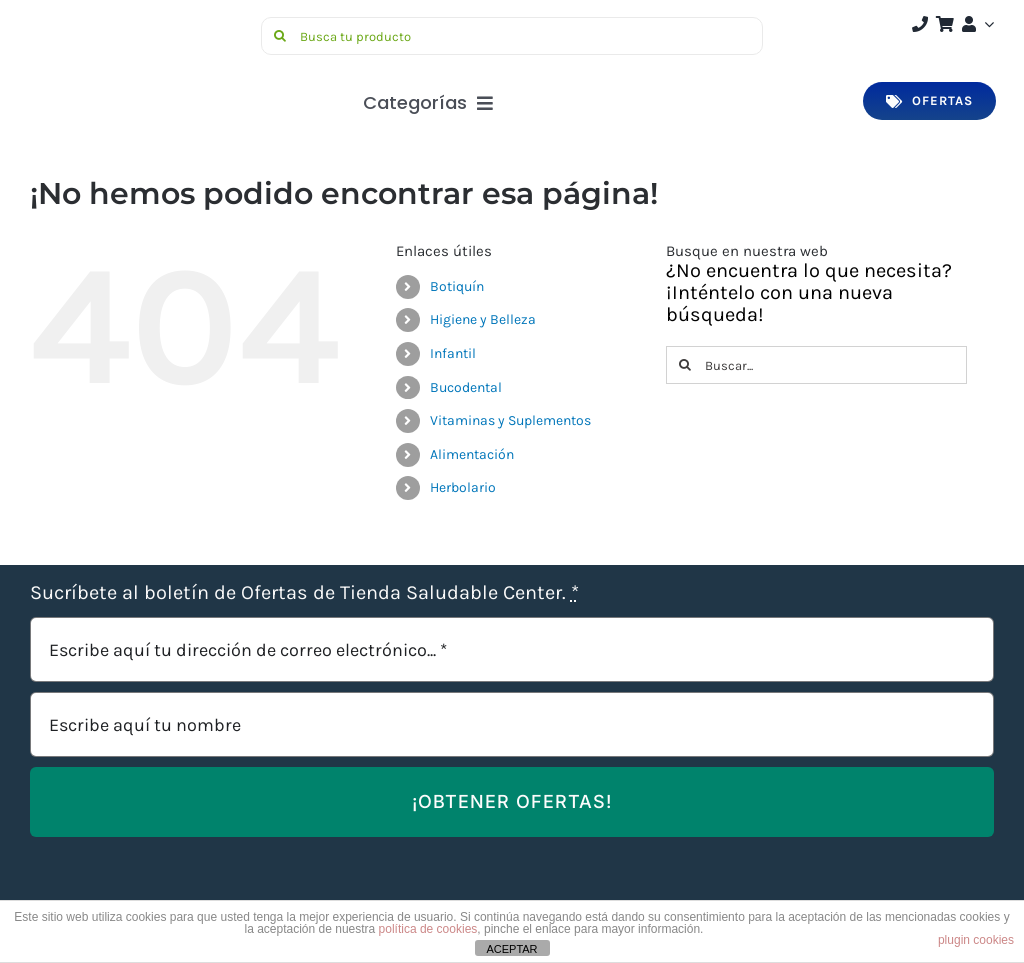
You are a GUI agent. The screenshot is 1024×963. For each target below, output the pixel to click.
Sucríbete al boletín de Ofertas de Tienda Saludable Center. (304, 592)
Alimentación (472, 454)
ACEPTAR (511, 949)
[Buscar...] (816, 365)
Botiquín (457, 286)
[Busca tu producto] (511, 36)
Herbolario (463, 487)
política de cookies (428, 929)
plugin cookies (976, 940)
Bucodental (466, 387)
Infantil (453, 353)
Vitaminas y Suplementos (510, 420)
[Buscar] (280, 36)
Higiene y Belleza (483, 319)
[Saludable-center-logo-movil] (105, 24)
